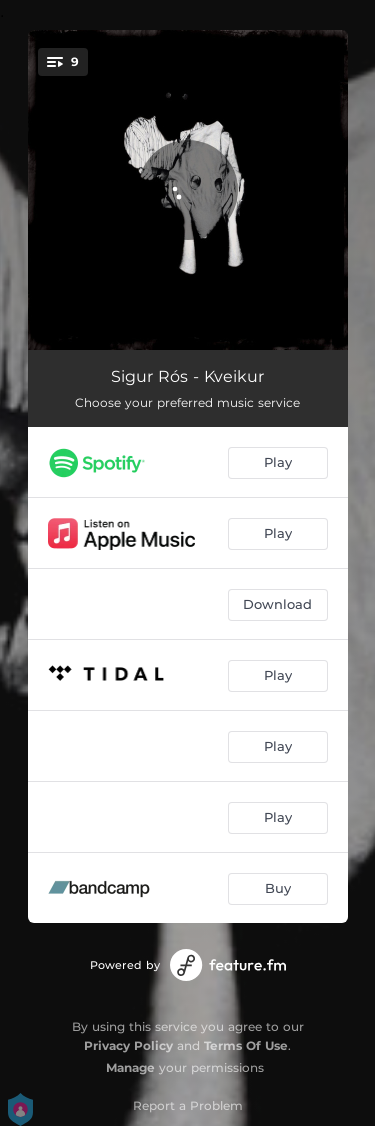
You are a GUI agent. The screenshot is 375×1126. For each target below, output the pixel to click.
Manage (130, 1067)
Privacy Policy (128, 1045)
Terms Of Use (246, 1045)
